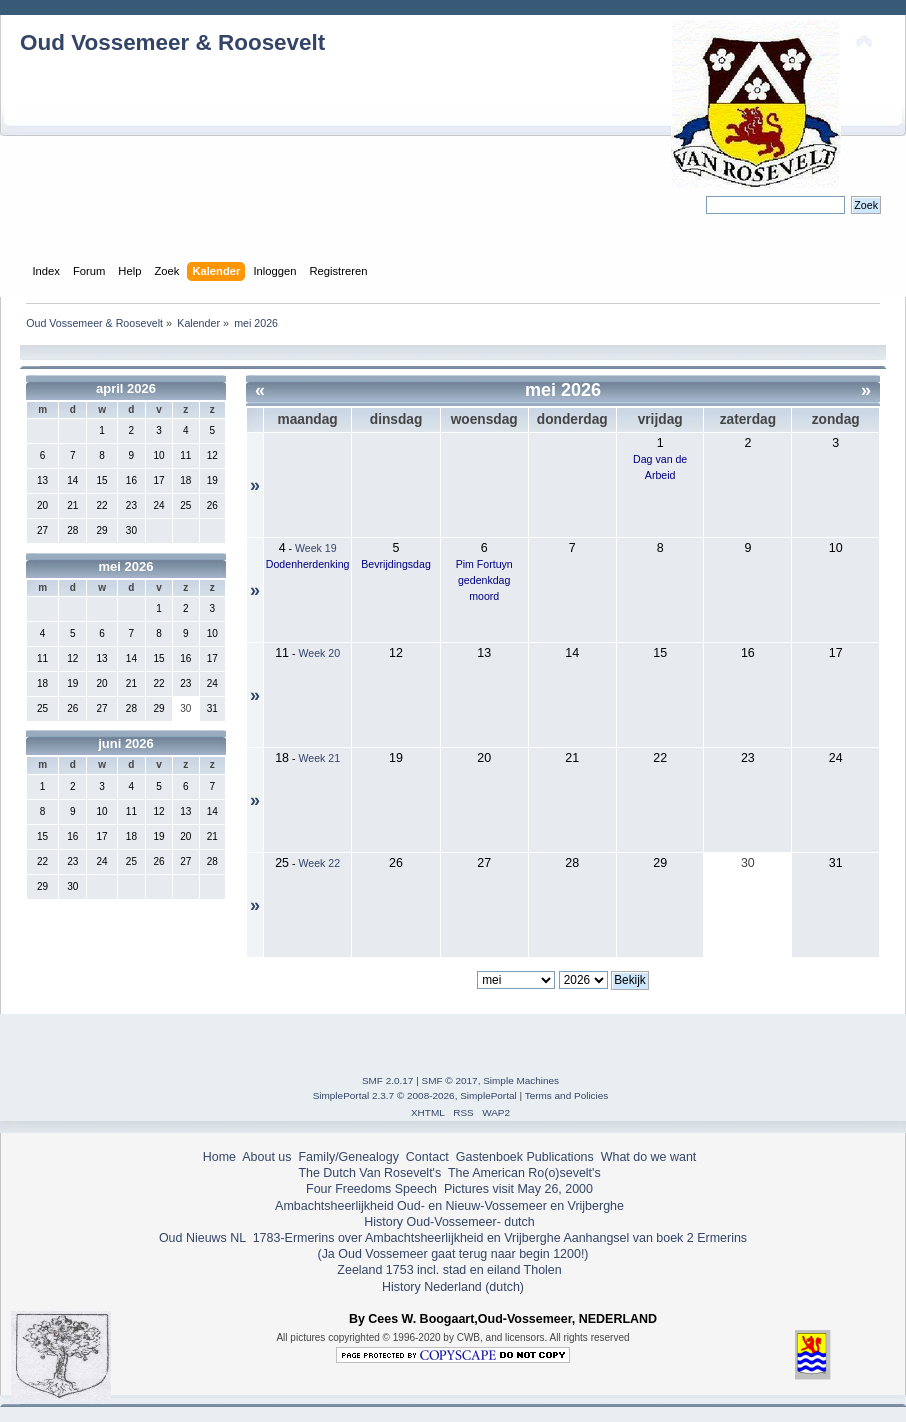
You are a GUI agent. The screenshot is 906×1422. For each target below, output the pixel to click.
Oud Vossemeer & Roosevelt (172, 42)
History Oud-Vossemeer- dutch (449, 1222)
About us (266, 1157)
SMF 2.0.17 (388, 1080)
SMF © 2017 (450, 1080)
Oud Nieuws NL (202, 1238)
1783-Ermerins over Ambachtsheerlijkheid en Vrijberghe (404, 1238)
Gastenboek (489, 1157)
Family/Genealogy (348, 1157)
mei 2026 (126, 566)
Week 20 (319, 653)
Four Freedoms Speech (371, 1189)
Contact (427, 1157)
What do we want (649, 1157)
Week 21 (319, 758)
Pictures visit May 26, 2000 (518, 1189)
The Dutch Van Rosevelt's (369, 1173)
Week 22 (319, 863)
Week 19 (316, 548)
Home (219, 1157)
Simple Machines (521, 1080)
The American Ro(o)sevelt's (524, 1173)
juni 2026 (126, 743)
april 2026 (126, 388)
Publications (560, 1157)
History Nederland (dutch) (453, 1287)
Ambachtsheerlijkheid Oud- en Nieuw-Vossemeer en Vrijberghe (449, 1206)
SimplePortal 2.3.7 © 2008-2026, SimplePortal (415, 1095)
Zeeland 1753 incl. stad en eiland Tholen (449, 1270)
